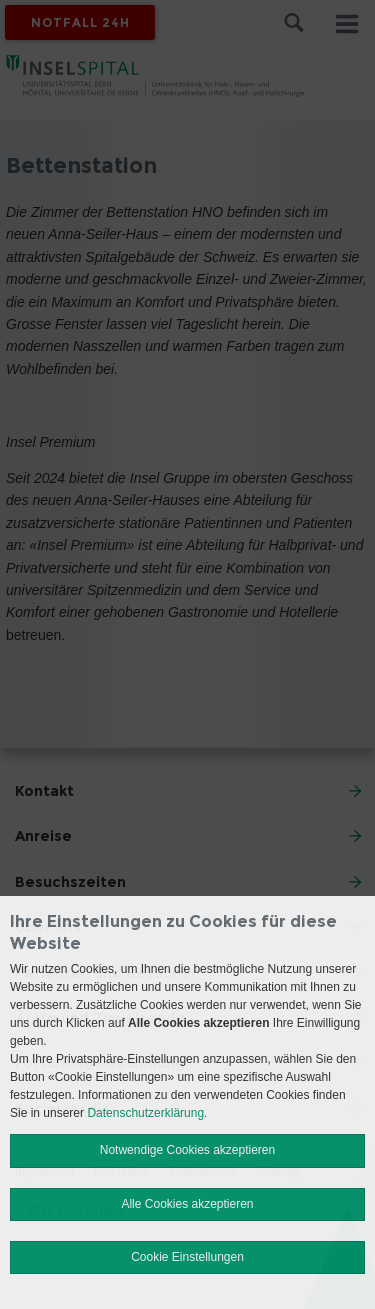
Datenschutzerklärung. (147, 1113)
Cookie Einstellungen (187, 1257)
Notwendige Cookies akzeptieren (187, 1150)
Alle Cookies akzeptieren (187, 1204)
